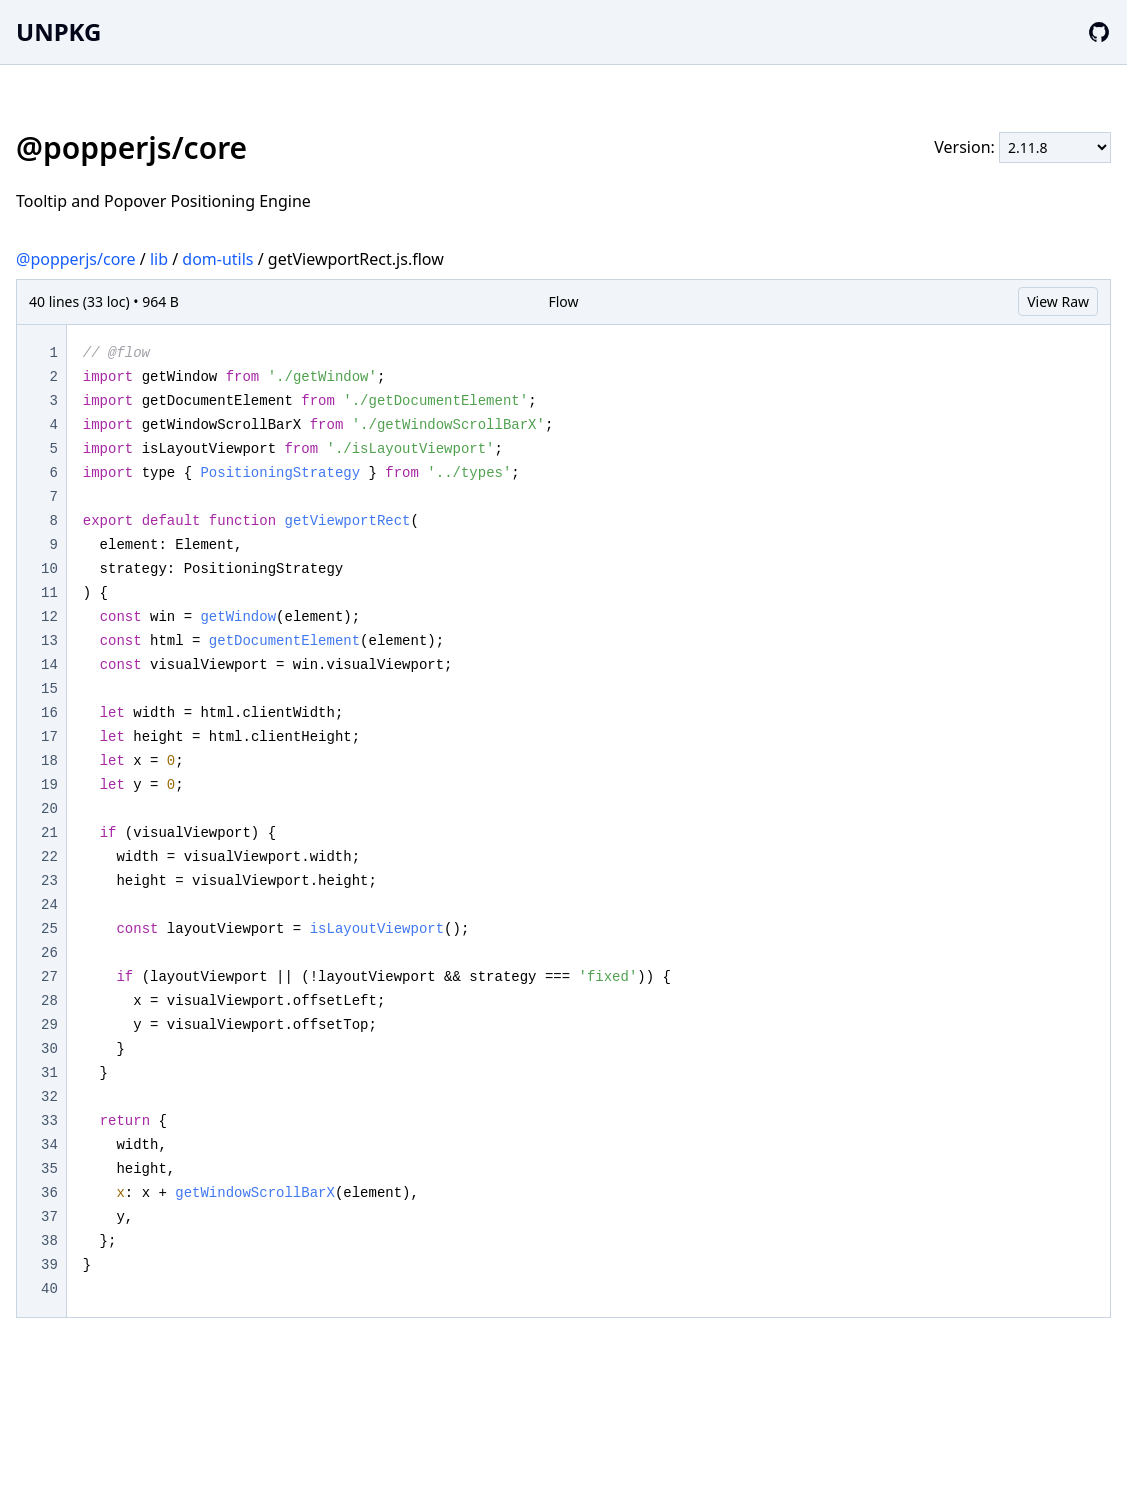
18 (49, 761)
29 (49, 1025)
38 (49, 1241)
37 (49, 1217)
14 (49, 665)
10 (49, 569)
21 (49, 833)
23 (49, 881)
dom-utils (217, 259)
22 (49, 857)
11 (49, 593)
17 (49, 737)
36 (49, 1193)
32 (49, 1097)
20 (49, 809)
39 (49, 1265)
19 (49, 785)
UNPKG (58, 31)
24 (49, 905)
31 (49, 1073)
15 (49, 689)
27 (49, 977)
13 (49, 641)
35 (49, 1169)
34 (49, 1145)
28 (49, 1001)
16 (49, 713)
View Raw (1058, 301)
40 (49, 1289)
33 (49, 1121)
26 (49, 953)
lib (159, 259)
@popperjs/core (76, 259)
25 (49, 929)
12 (49, 617)
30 (49, 1049)
